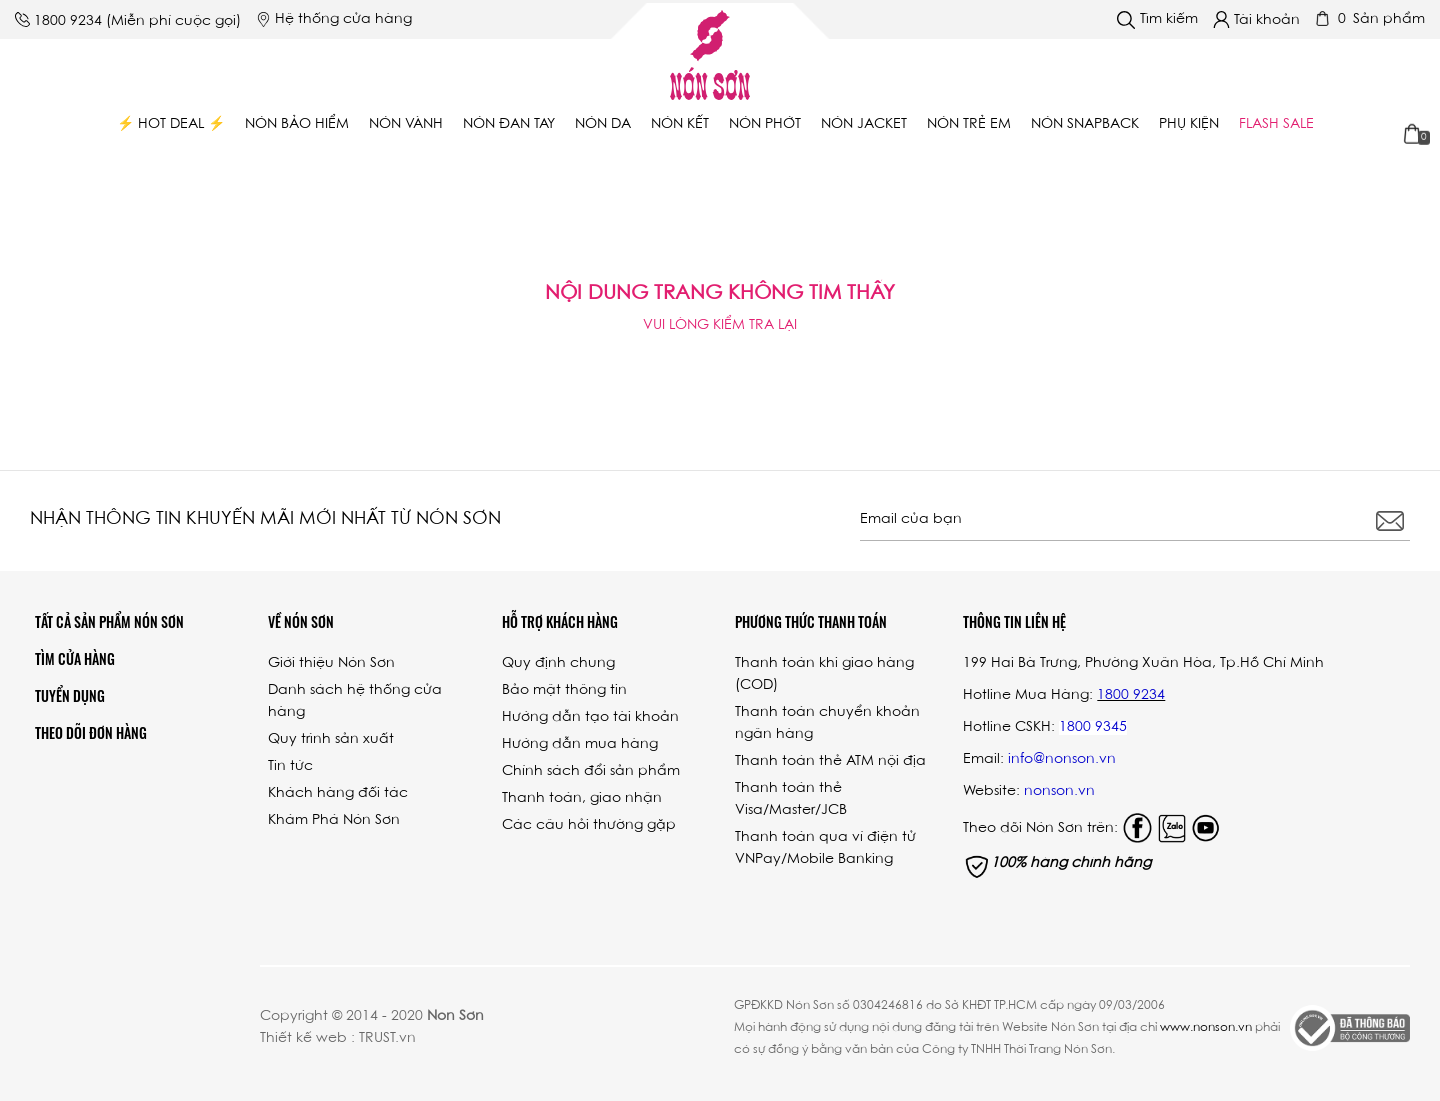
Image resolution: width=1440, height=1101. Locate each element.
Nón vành (406, 125)
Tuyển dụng (70, 695)
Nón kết (680, 125)
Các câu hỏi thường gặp (589, 826)
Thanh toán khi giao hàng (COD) (824, 675)
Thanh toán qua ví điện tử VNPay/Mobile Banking (825, 849)
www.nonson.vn (1206, 1028)
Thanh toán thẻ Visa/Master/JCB (791, 800)
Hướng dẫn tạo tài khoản (590, 718)
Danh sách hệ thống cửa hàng (355, 702)
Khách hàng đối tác (338, 794)
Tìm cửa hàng (75, 658)
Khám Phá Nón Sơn (334, 821)
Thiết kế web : (307, 1039)
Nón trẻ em (969, 125)
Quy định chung (558, 664)
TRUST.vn (387, 1039)
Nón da (603, 125)
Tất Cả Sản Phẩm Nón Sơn (109, 621)
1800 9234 (68, 22)
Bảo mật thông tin (564, 691)
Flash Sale (1276, 125)
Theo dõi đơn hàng (91, 732)
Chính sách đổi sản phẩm (591, 772)
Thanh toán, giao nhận (582, 799)
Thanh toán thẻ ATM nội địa (830, 762)
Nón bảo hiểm (297, 125)
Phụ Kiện (1189, 125)
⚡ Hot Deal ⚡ (171, 125)
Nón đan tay (509, 125)
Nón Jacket (864, 125)
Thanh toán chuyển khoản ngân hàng (827, 724)
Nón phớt (765, 125)
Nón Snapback (1085, 125)
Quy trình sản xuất (331, 740)
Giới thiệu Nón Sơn (331, 664)
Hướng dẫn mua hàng (580, 745)
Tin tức (290, 767)
